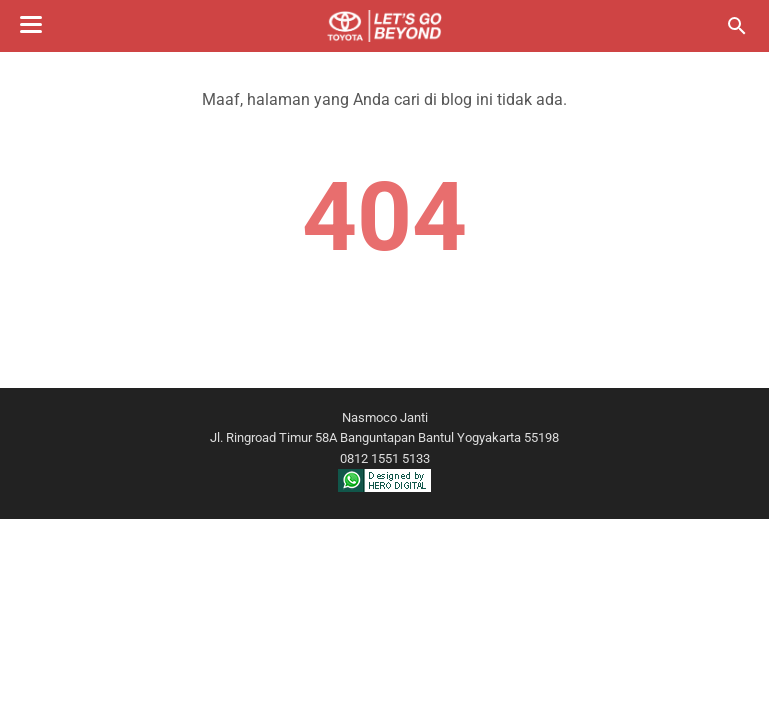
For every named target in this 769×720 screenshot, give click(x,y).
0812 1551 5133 (385, 458)
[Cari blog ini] (737, 26)
